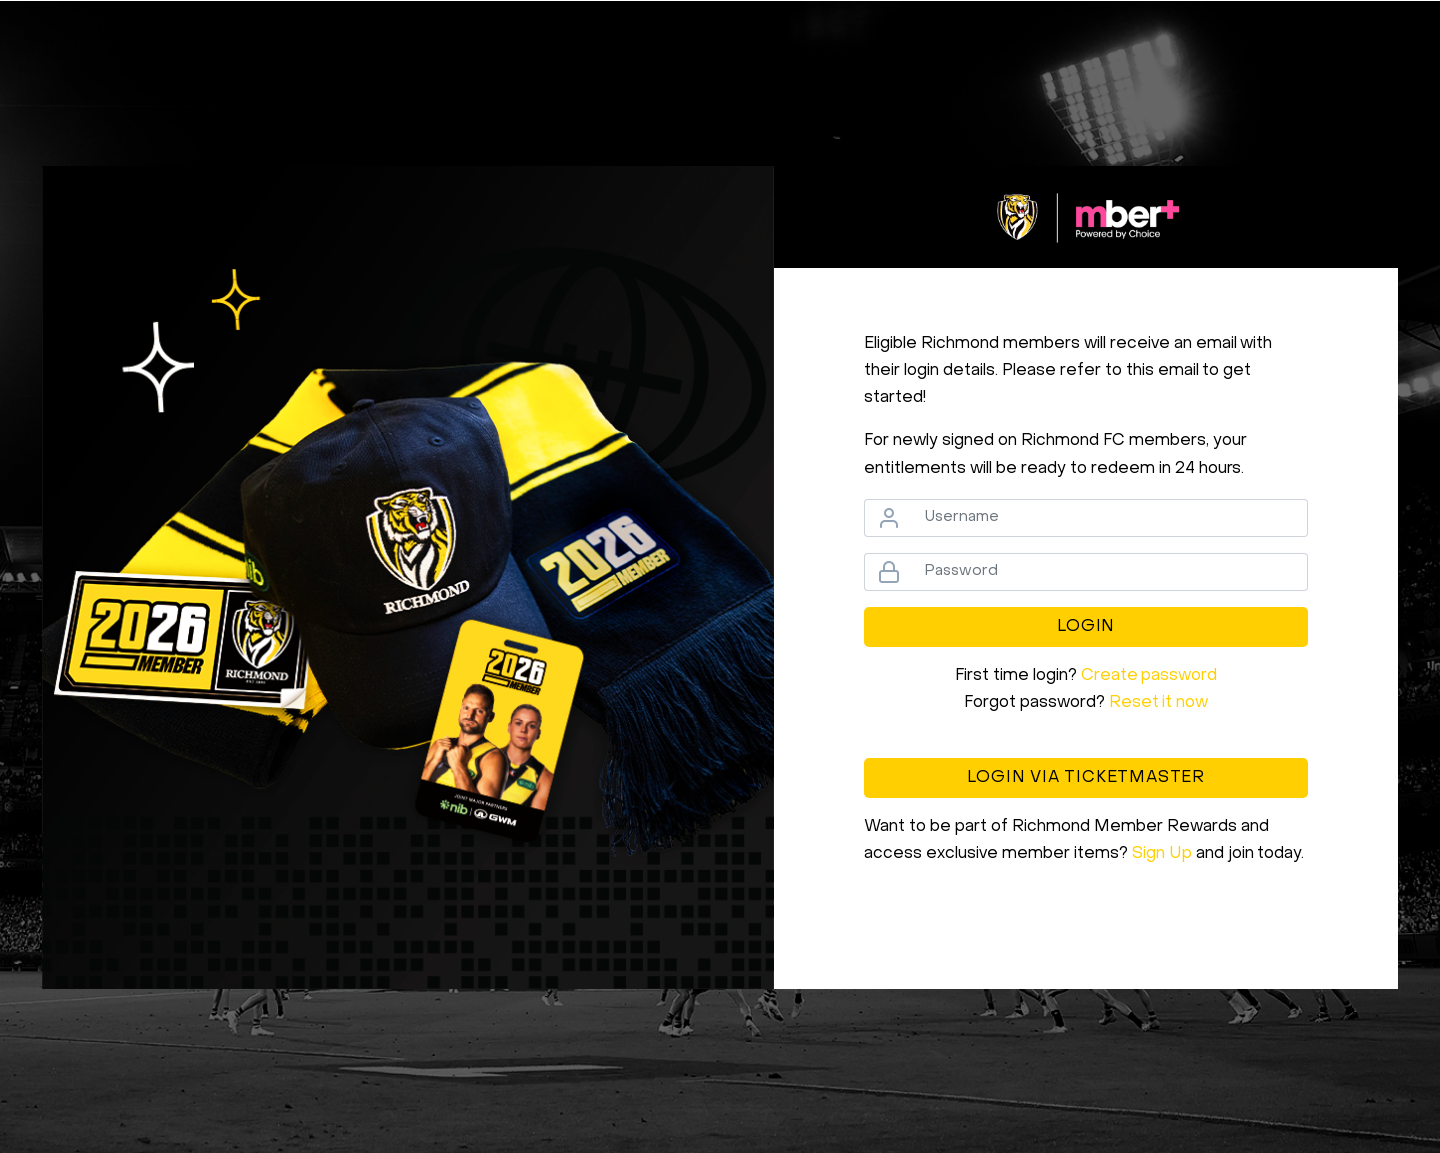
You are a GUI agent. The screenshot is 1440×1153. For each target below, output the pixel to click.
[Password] (1110, 572)
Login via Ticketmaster (1086, 778)
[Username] (1110, 518)
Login (1086, 627)
